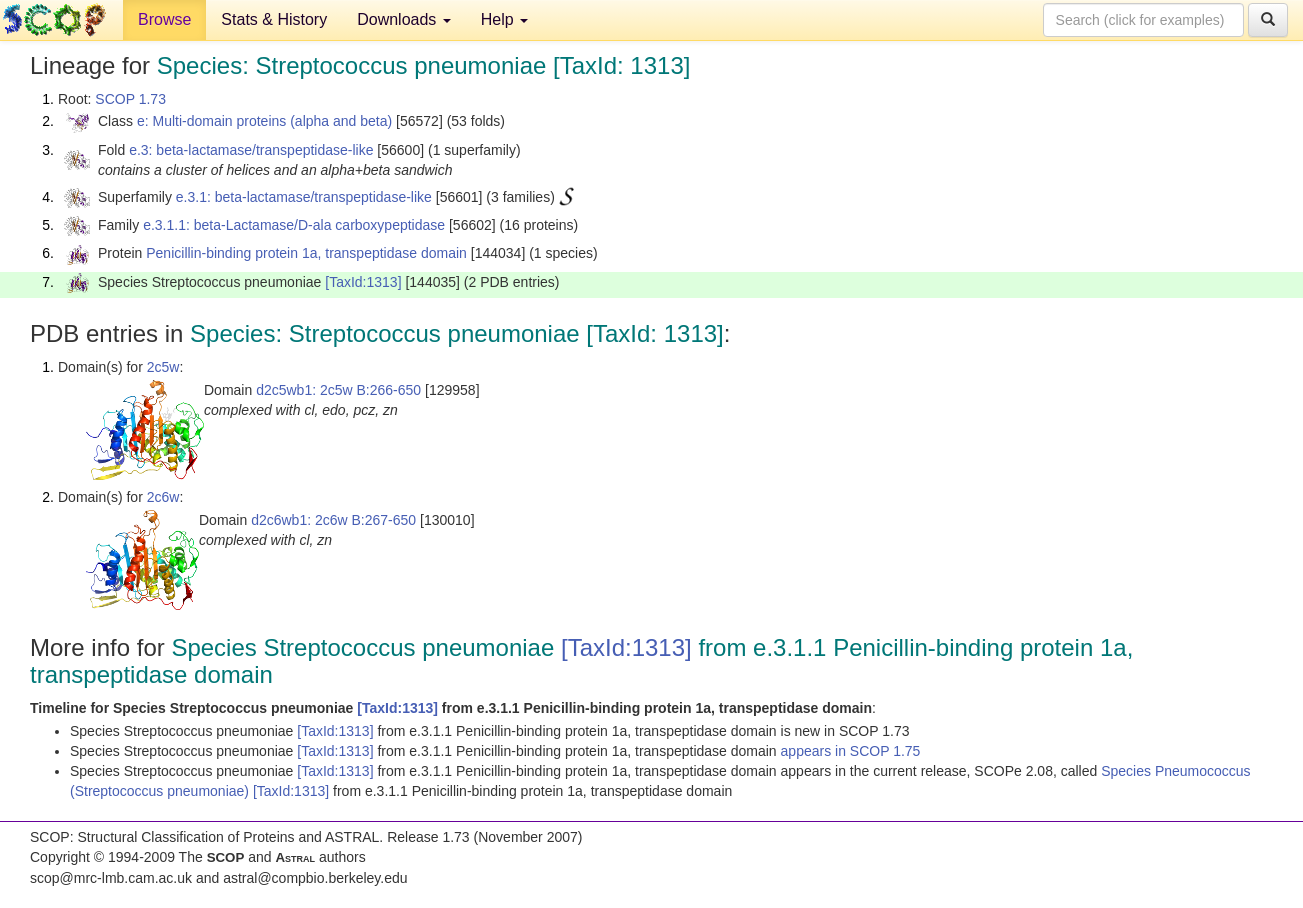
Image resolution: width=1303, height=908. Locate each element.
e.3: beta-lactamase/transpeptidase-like (251, 150)
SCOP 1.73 (130, 99)
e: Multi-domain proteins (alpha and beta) (264, 121)
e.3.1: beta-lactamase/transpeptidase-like (304, 197)
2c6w (163, 497)
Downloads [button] (404, 19)
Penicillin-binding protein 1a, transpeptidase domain (306, 253)
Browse (164, 19)
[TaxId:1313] (363, 282)
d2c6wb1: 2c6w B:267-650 (333, 520)
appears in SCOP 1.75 (851, 751)
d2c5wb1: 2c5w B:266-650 (338, 390)
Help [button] (504, 19)
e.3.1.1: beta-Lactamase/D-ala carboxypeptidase (294, 225)
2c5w (163, 367)
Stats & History (274, 19)
